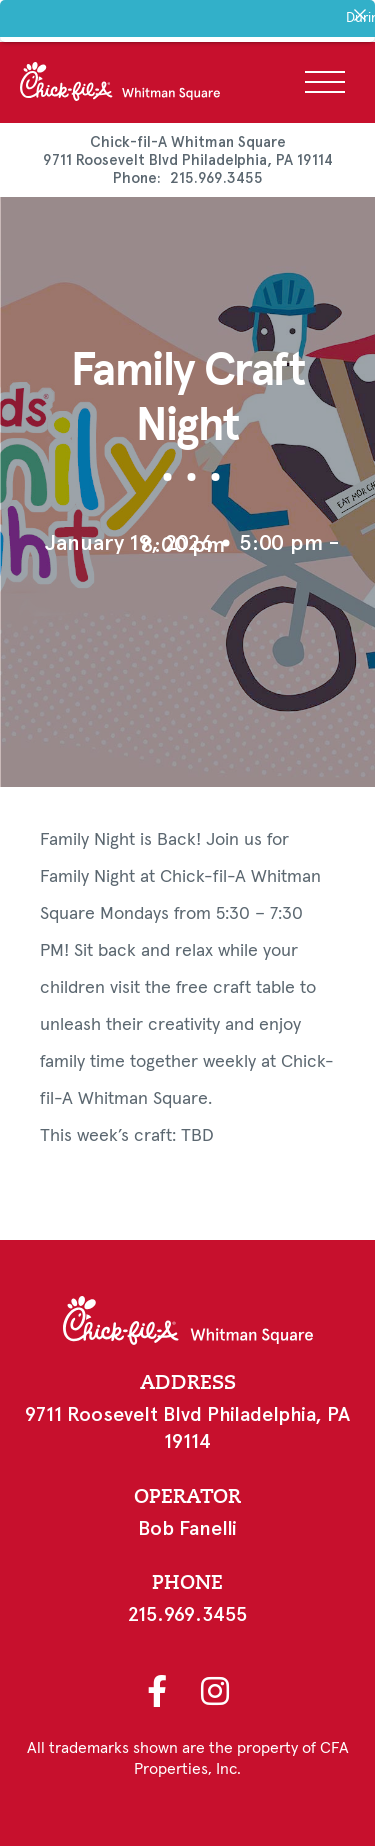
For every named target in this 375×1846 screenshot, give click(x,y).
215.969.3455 (216, 178)
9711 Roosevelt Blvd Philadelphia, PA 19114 (188, 160)
